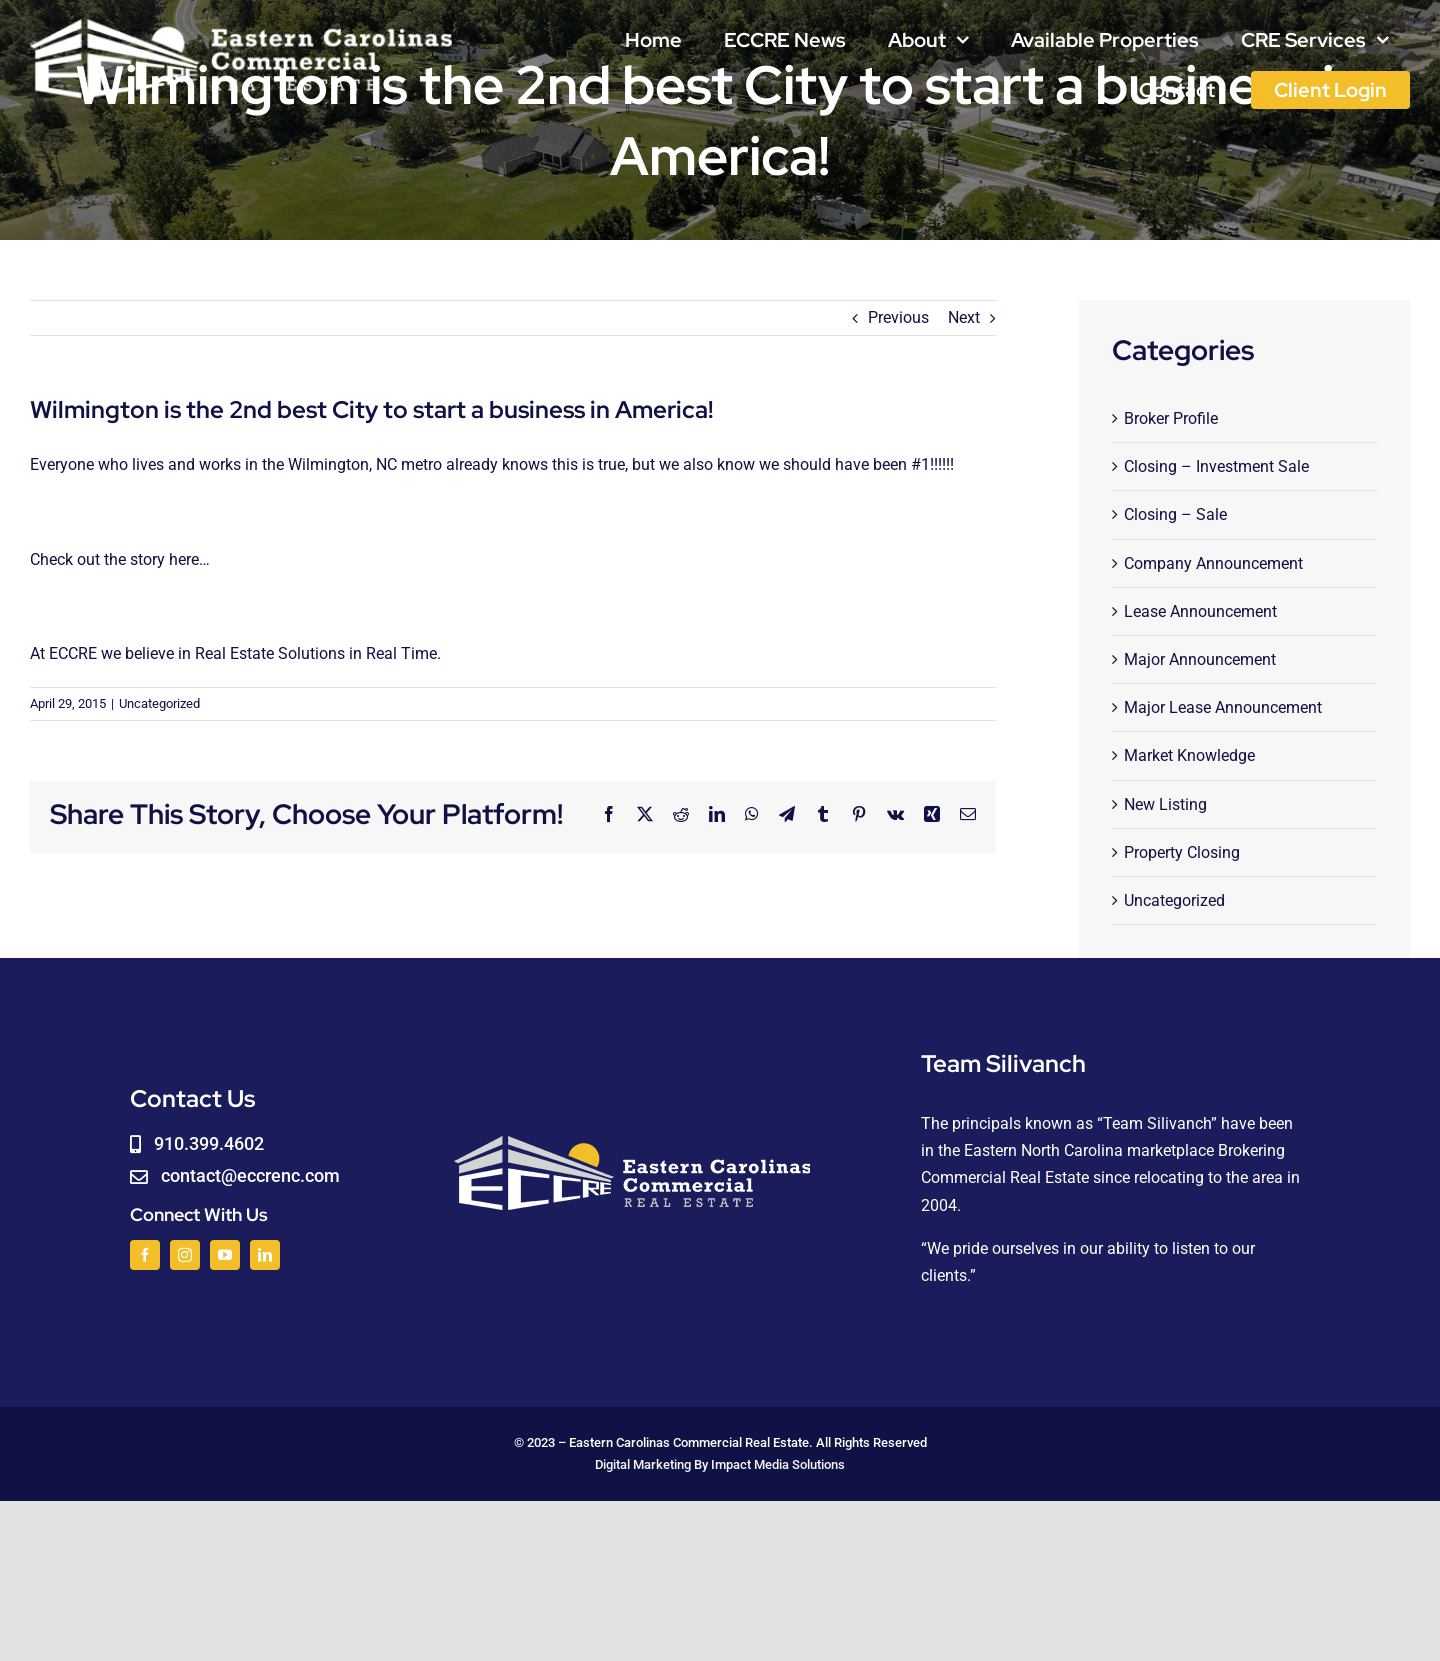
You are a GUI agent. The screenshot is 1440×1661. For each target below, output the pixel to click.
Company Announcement (1213, 563)
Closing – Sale (1175, 514)
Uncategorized (159, 703)
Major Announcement (1200, 659)
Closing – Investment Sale (1216, 466)
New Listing (1165, 804)
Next (964, 317)
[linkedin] (265, 1255)
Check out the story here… (120, 559)
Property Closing (1182, 852)
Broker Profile (1171, 418)
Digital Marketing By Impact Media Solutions (720, 1464)
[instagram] (185, 1255)
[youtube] (225, 1255)
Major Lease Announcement (1223, 707)
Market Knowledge (1189, 755)
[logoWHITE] (241, 22)
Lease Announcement (1200, 611)
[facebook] (145, 1255)
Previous (898, 317)
